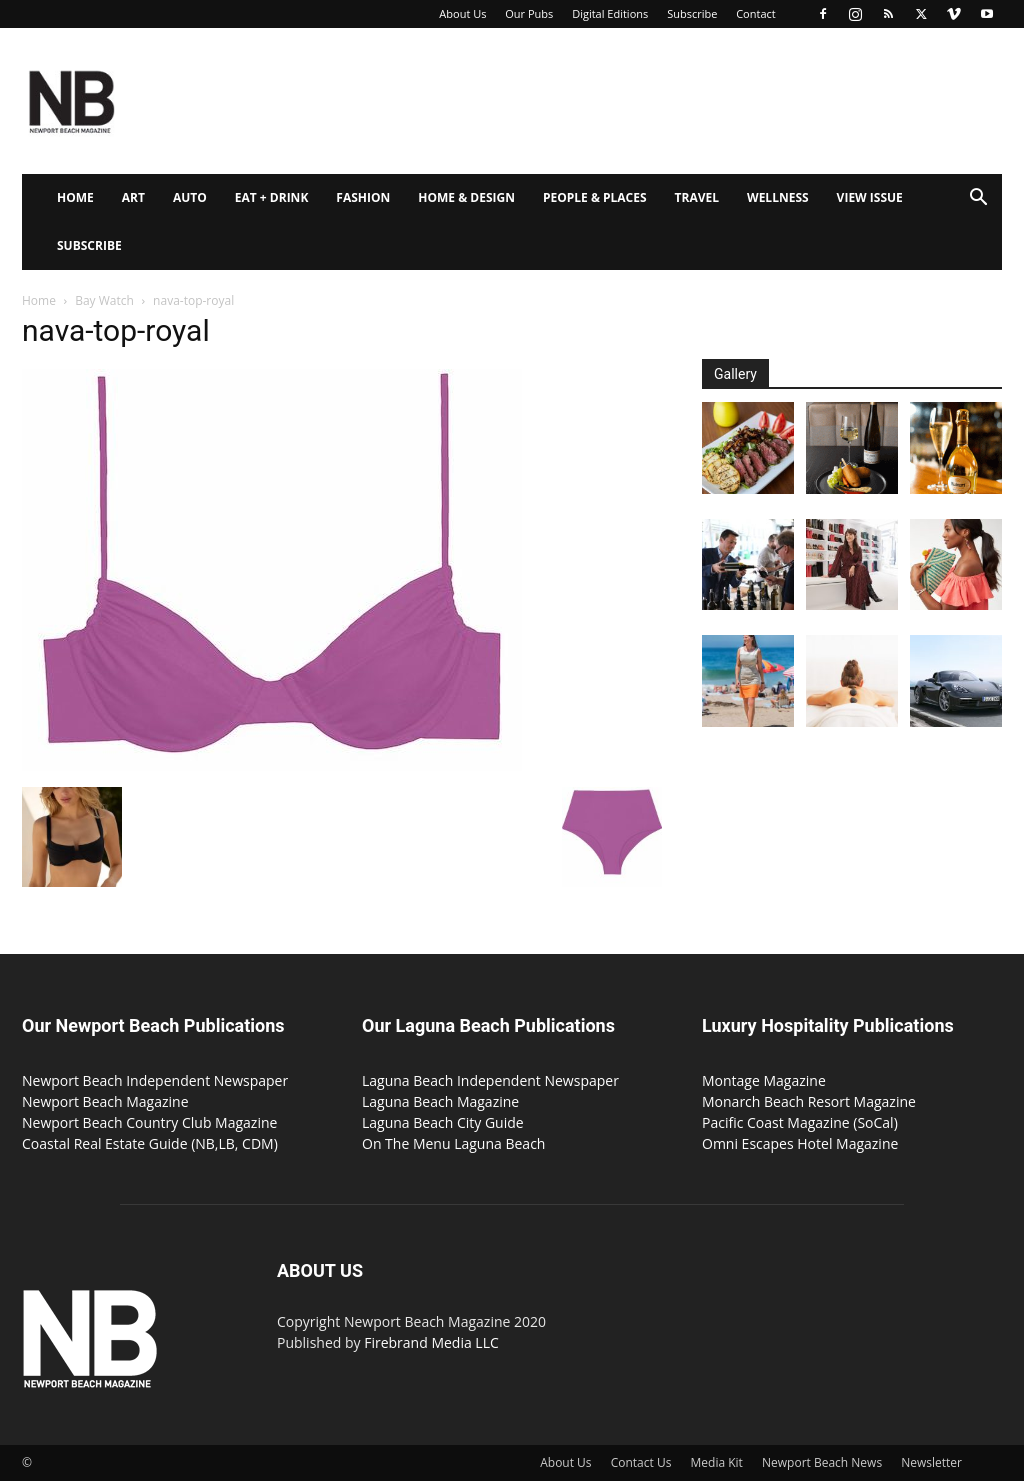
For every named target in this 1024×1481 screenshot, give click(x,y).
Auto (190, 197)
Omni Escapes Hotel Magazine (800, 1143)
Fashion (363, 197)
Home (75, 197)
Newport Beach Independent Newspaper (155, 1080)
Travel (697, 197)
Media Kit (717, 1462)
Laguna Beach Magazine (440, 1101)
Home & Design (466, 197)
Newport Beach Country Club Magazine (149, 1122)
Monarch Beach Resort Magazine (809, 1101)
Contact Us (641, 1462)
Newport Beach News (822, 1462)
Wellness (778, 197)
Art (133, 197)
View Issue (870, 197)
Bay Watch (104, 300)
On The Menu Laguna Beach (453, 1143)
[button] (978, 199)
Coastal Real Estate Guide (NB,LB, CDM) (150, 1143)
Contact (756, 13)
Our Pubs (529, 13)
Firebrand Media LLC (431, 1342)
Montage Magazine (764, 1080)
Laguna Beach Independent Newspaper (490, 1080)
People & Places (595, 197)
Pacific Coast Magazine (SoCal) (800, 1122)
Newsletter (931, 1462)
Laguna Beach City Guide (443, 1122)
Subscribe (692, 13)
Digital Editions (610, 13)
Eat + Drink (272, 197)
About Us (462, 13)
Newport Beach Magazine (105, 1101)
